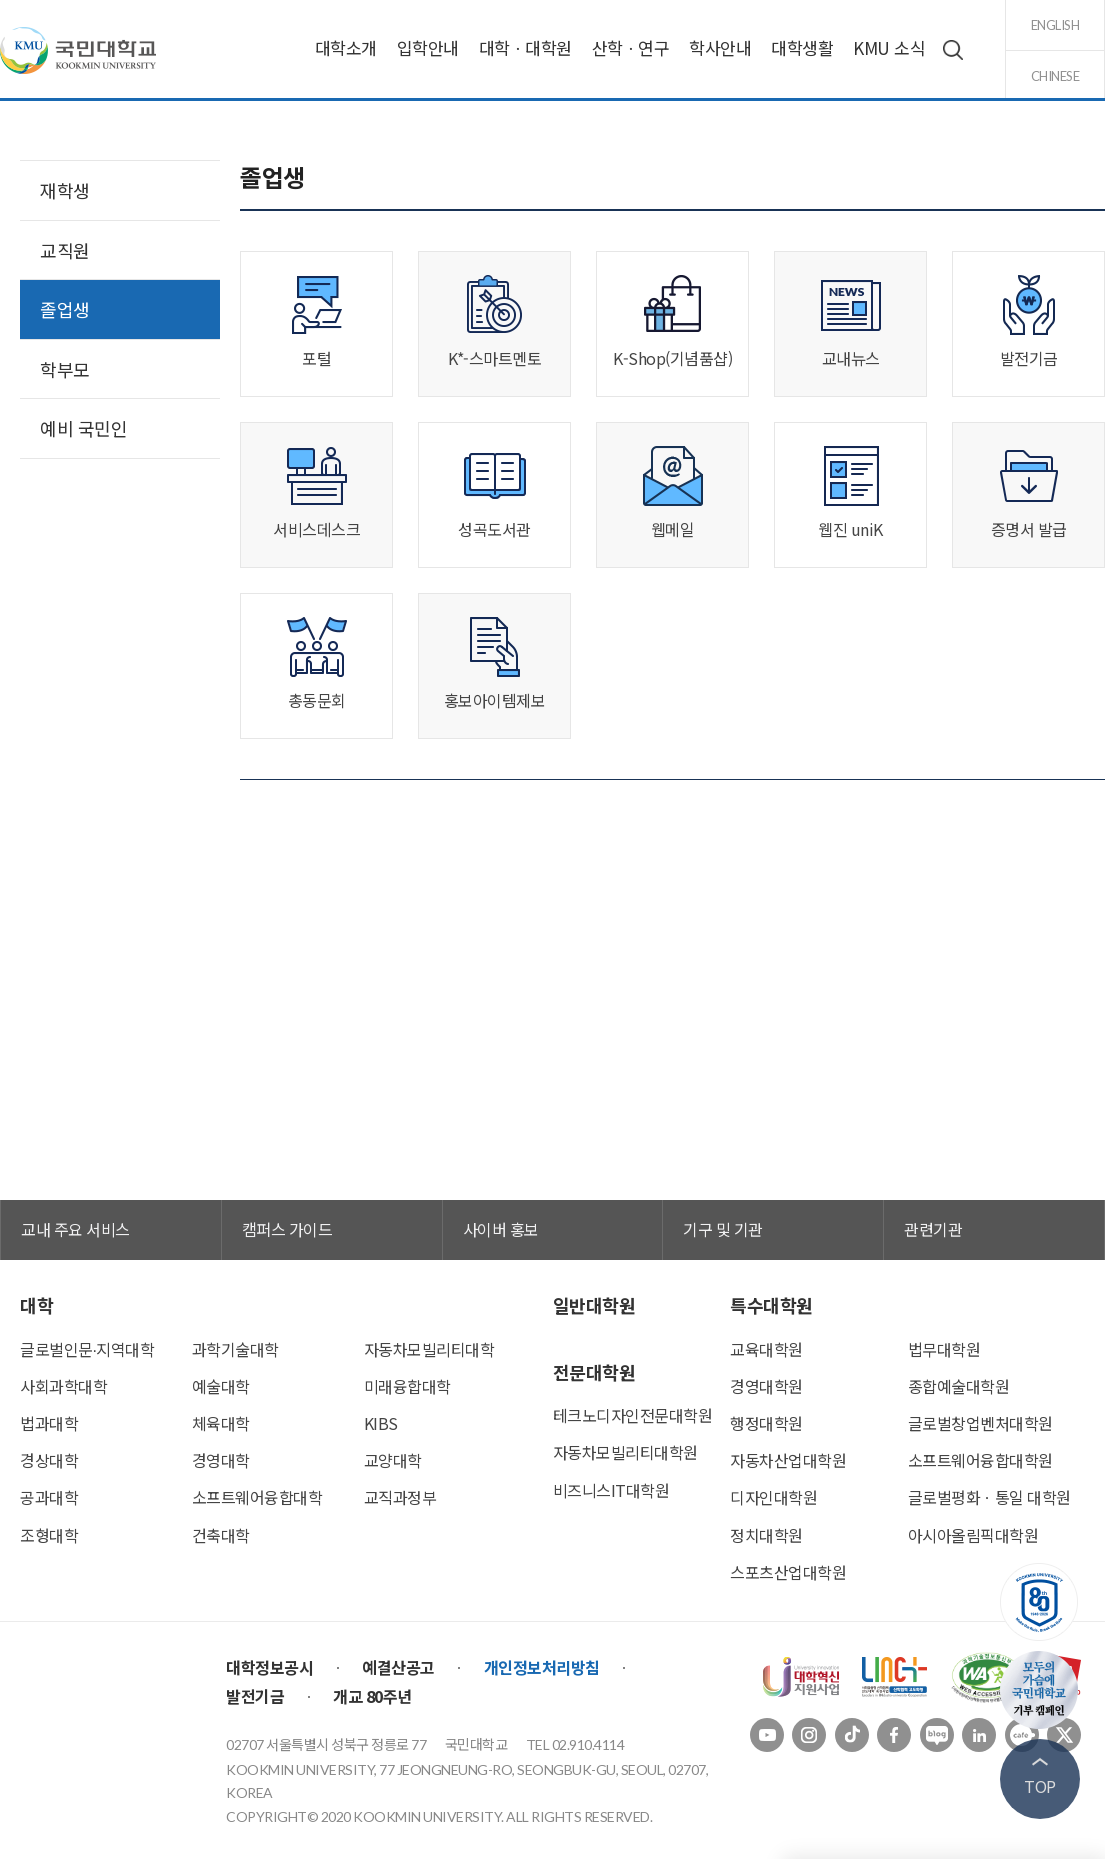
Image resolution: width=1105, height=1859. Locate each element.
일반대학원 (594, 1305)
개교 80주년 (372, 1696)
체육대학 (221, 1423)
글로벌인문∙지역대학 (87, 1349)
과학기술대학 (235, 1349)
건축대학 (221, 1535)
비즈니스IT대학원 (611, 1490)
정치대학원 (766, 1535)
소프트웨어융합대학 (257, 1497)
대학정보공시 (269, 1667)
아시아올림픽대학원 (973, 1535)
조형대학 (49, 1535)
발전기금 (255, 1696)
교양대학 (393, 1460)
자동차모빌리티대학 (429, 1349)
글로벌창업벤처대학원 (980, 1423)
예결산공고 (398, 1667)
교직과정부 (400, 1497)
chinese (1055, 76)
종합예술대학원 (959, 1386)
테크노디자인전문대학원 (633, 1415)
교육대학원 (766, 1349)
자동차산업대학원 (788, 1460)
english (1055, 25)
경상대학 (49, 1460)
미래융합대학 (407, 1386)
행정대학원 (766, 1423)
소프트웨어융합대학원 (980, 1460)
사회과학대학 (63, 1386)
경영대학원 (766, 1386)
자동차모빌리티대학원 (625, 1452)
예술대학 (221, 1386)
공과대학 (49, 1497)
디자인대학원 (773, 1497)
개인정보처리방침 (542, 1667)
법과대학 (49, 1423)
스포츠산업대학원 (788, 1572)
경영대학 (221, 1460)
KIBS (381, 1423)
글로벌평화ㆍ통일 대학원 (989, 1497)
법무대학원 (944, 1349)
